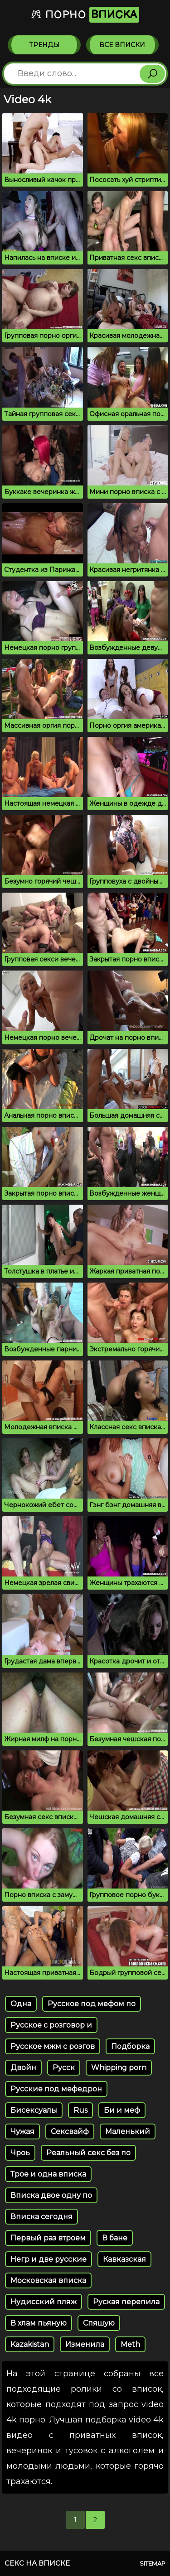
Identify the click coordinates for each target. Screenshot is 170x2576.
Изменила (84, 2344)
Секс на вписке (37, 2563)
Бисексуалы (33, 2110)
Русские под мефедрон (56, 2089)
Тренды (44, 45)
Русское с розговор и (51, 2025)
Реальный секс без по (88, 2152)
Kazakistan (29, 2344)
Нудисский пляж (43, 2301)
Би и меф (122, 2110)
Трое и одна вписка (48, 2174)
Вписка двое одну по (51, 2195)
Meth (130, 2344)
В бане (114, 2238)
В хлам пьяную (38, 2323)
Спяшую (99, 2323)
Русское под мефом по (92, 2003)
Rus (80, 2110)
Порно (85, 15)
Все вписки (122, 45)
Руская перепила (126, 2301)
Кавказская (124, 2259)
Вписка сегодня (41, 2216)
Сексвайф (70, 2131)
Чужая (22, 2131)
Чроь (20, 2152)
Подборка (130, 2046)
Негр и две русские (48, 2259)
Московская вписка (48, 2280)
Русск (64, 2067)
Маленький (127, 2131)
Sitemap (152, 2563)
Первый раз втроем (48, 2238)
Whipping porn (118, 2067)
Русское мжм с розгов (52, 2046)
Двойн (23, 2067)
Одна (20, 2003)
